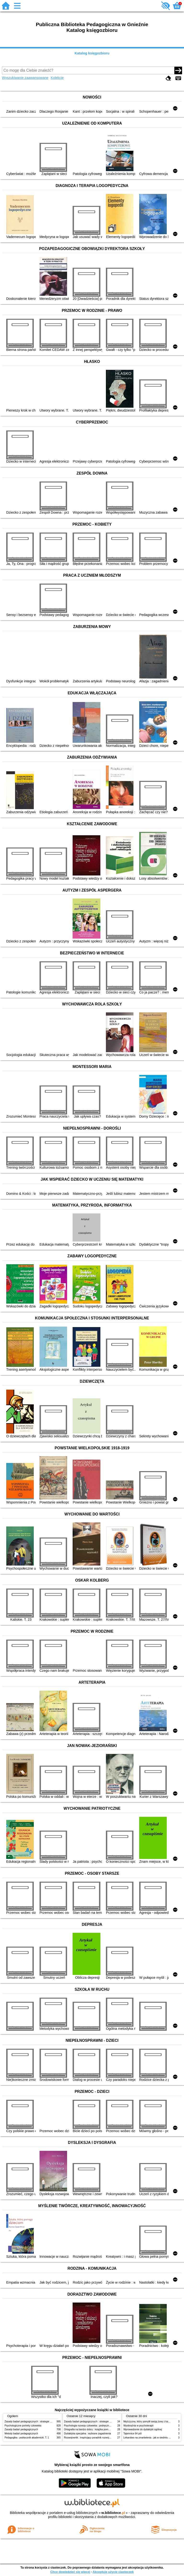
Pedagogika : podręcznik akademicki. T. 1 (27, 2437)
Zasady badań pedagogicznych (21, 2429)
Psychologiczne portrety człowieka (23, 2425)
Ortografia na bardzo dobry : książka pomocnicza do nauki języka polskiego (104, 2429)
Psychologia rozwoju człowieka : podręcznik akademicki (94, 2425)
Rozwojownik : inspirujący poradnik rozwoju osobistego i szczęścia (99, 2437)
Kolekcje (57, 78)
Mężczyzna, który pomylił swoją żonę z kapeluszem (150, 2421)
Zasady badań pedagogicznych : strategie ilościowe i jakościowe (39, 2421)
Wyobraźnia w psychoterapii (138, 2425)
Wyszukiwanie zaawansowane (25, 78)
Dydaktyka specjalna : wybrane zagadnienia (87, 2433)
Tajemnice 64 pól (132, 2433)
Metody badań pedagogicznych (21, 2433)
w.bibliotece (113, 2513)
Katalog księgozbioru (92, 53)
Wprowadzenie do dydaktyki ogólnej (142, 2429)
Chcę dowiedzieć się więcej (70, 2572)
